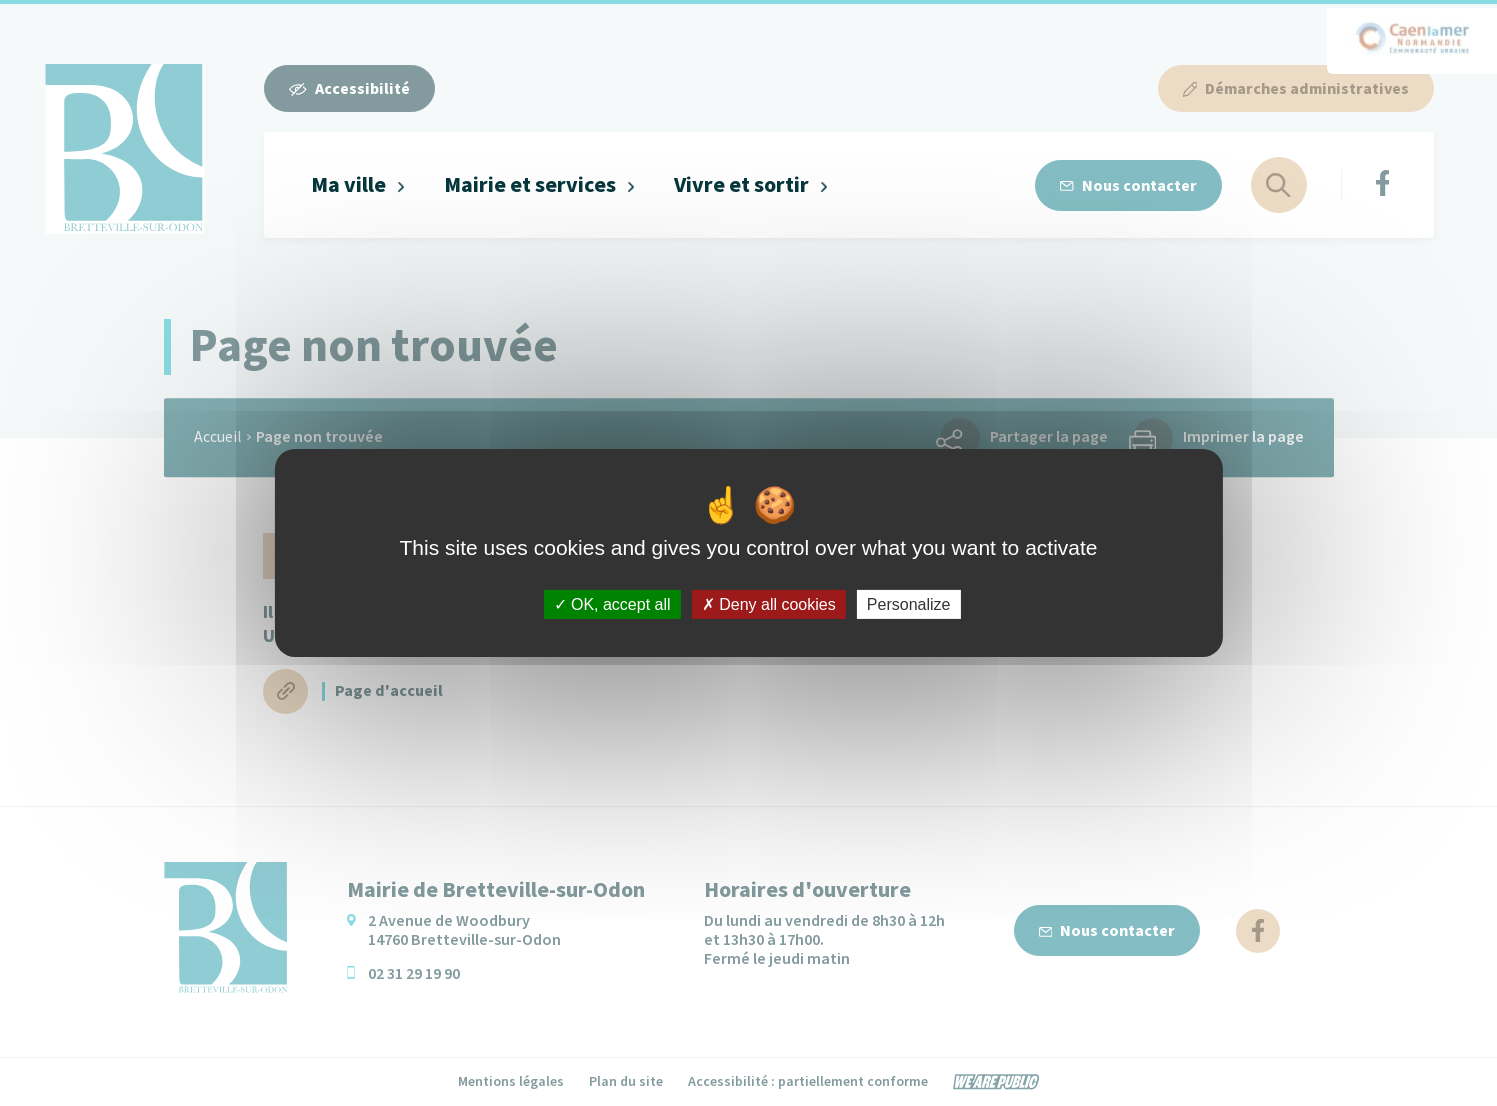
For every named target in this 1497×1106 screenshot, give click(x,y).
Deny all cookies (769, 604)
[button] (358, 185)
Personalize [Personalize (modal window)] (909, 604)
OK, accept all (612, 604)
